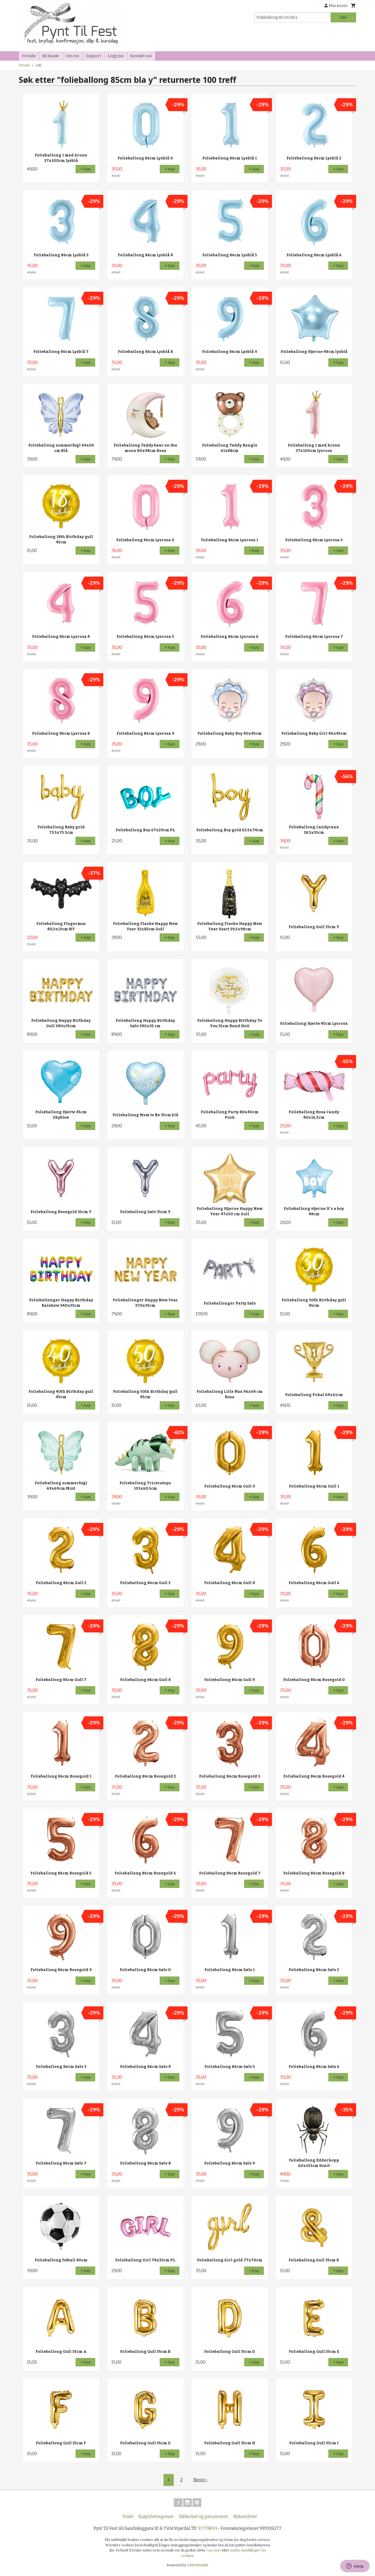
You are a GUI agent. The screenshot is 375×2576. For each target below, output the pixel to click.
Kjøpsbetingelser (156, 2516)
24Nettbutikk (197, 2565)
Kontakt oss (141, 56)
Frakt (128, 2516)
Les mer (214, 2550)
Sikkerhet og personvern (203, 2516)
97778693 (207, 2528)
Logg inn (116, 56)
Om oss (72, 56)
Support (93, 56)
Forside (29, 56)
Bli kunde (50, 56)
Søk (343, 17)
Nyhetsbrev (245, 2516)
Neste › (200, 2479)
